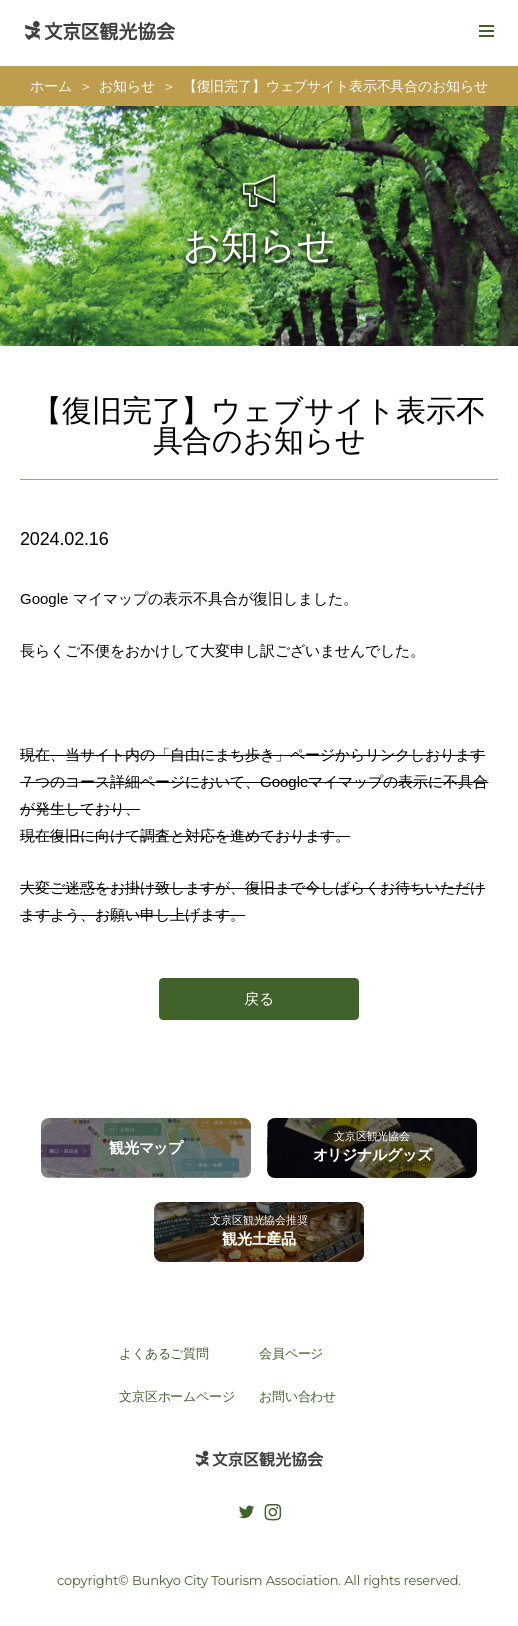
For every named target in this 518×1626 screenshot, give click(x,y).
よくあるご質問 (164, 1353)
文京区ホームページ (177, 1396)
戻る (259, 998)
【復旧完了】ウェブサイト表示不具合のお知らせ (335, 86)
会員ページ (291, 1353)
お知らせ (126, 86)
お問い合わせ (297, 1396)
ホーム (51, 86)
